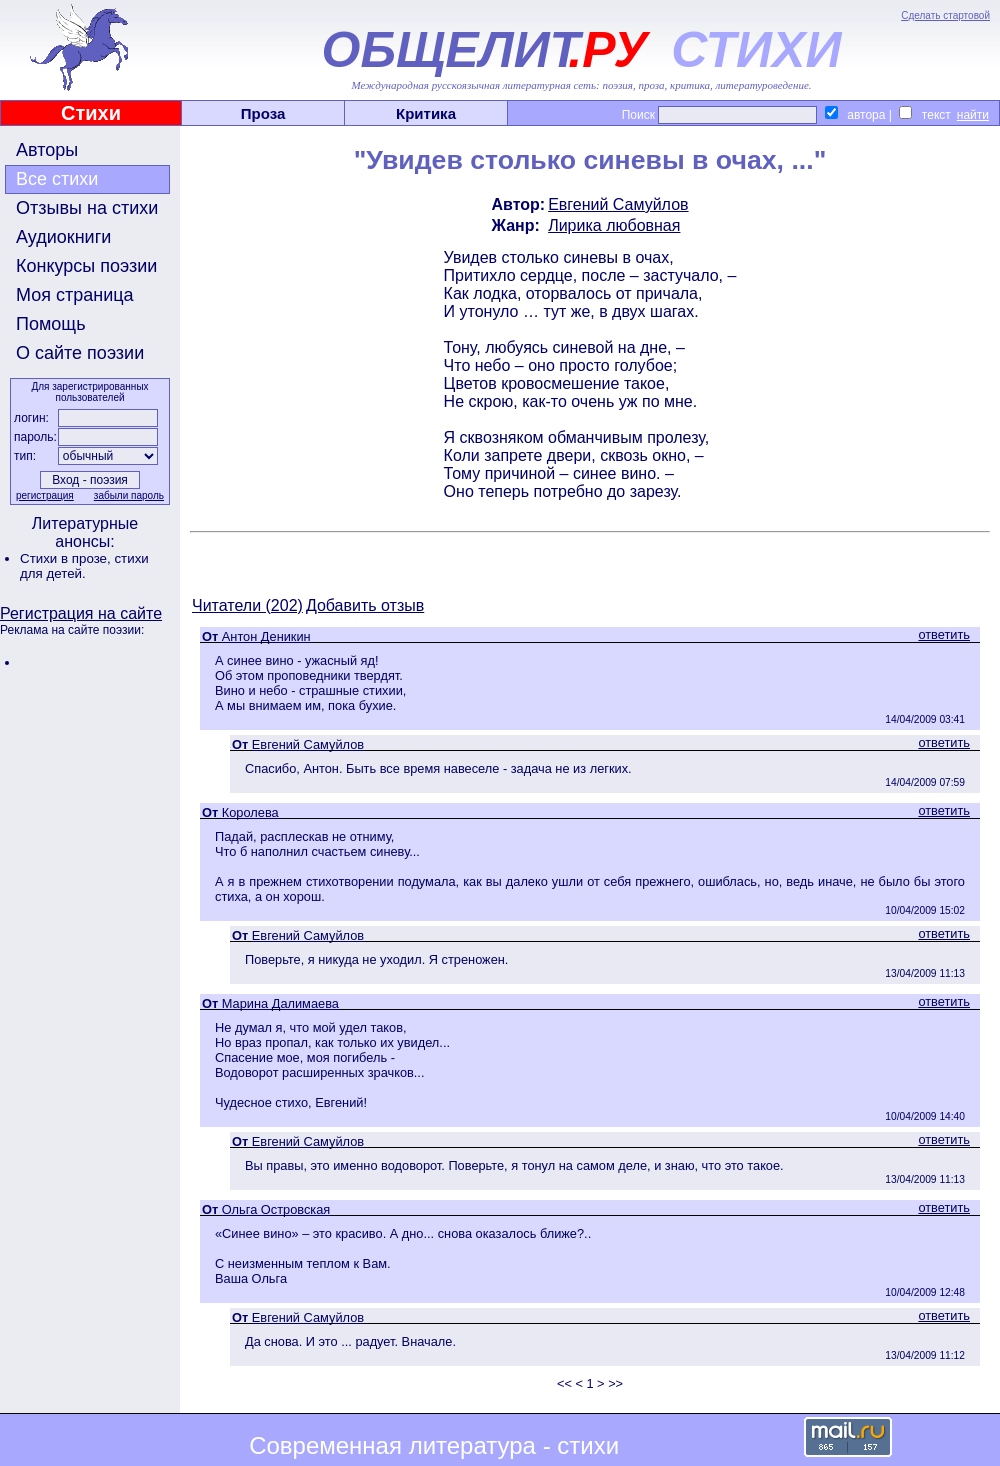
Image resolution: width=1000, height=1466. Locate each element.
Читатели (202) (247, 605)
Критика (426, 113)
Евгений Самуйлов (618, 204)
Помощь (51, 324)
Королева (250, 812)
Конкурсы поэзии (86, 266)
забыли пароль (129, 495)
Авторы (47, 150)
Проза (263, 113)
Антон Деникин (266, 636)
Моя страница (75, 295)
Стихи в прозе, (67, 558)
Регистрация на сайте (81, 613)
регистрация (45, 495)
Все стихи (57, 179)
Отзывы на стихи (87, 208)
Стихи (91, 113)
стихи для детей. (84, 566)
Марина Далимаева (280, 1003)
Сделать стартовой (945, 15)
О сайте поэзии (80, 353)
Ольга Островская (276, 1209)
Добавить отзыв (365, 605)
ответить (944, 634)
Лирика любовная (614, 225)
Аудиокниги (63, 237)
